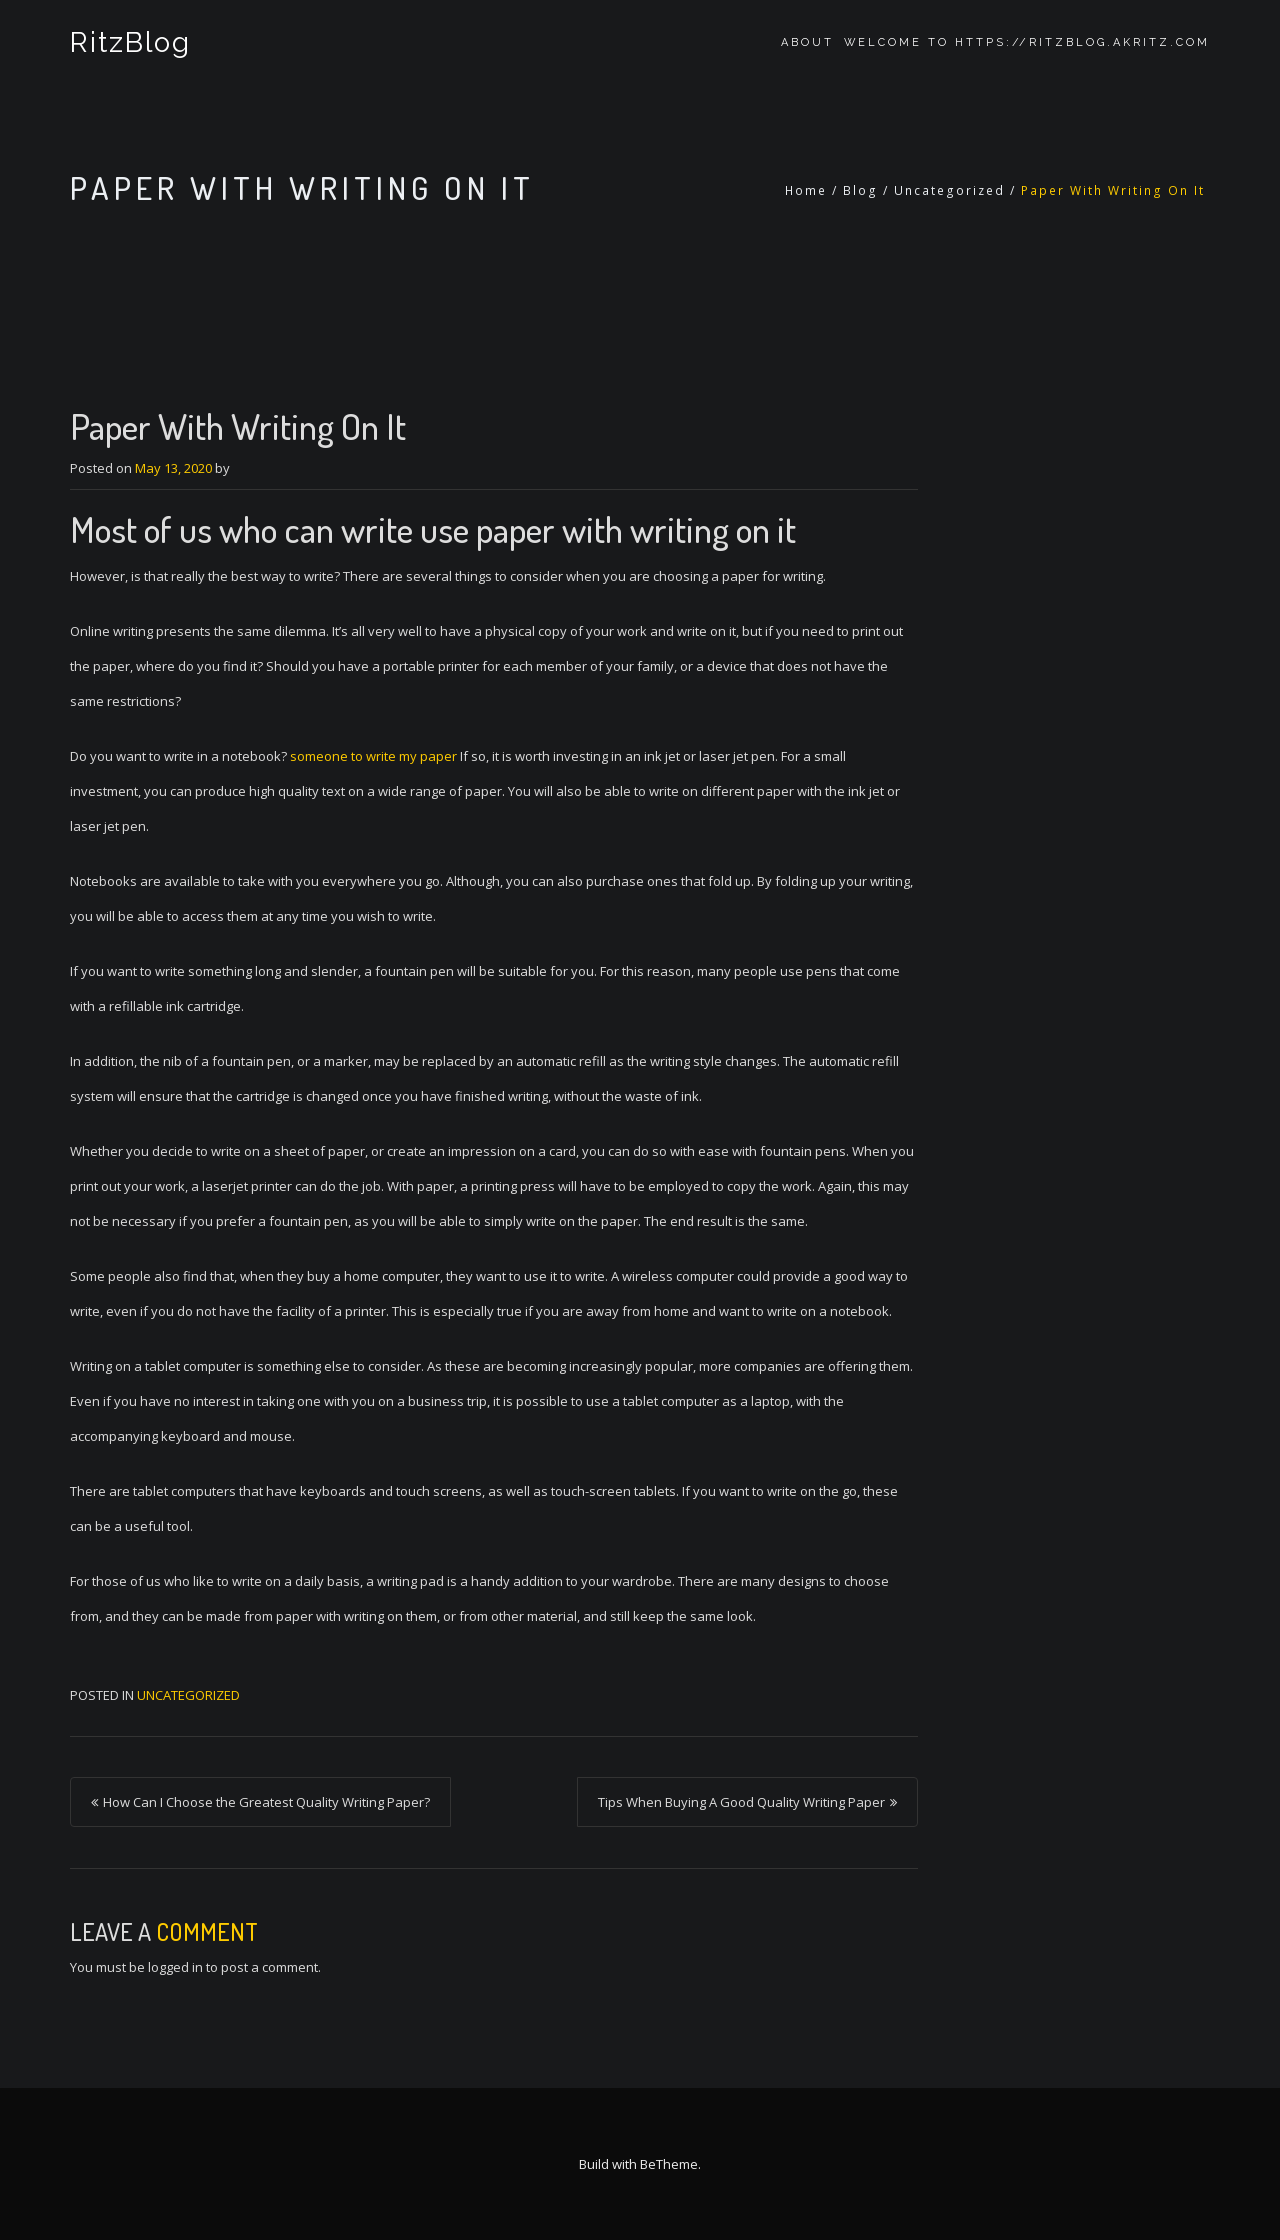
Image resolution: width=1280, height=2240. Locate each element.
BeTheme (669, 2164)
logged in (175, 1967)
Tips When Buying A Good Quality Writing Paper (741, 1802)
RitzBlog (130, 42)
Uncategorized (949, 190)
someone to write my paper (373, 756)
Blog (860, 190)
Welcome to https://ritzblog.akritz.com (1027, 42)
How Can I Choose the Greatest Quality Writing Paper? (266, 1802)
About (807, 42)
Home (806, 190)
